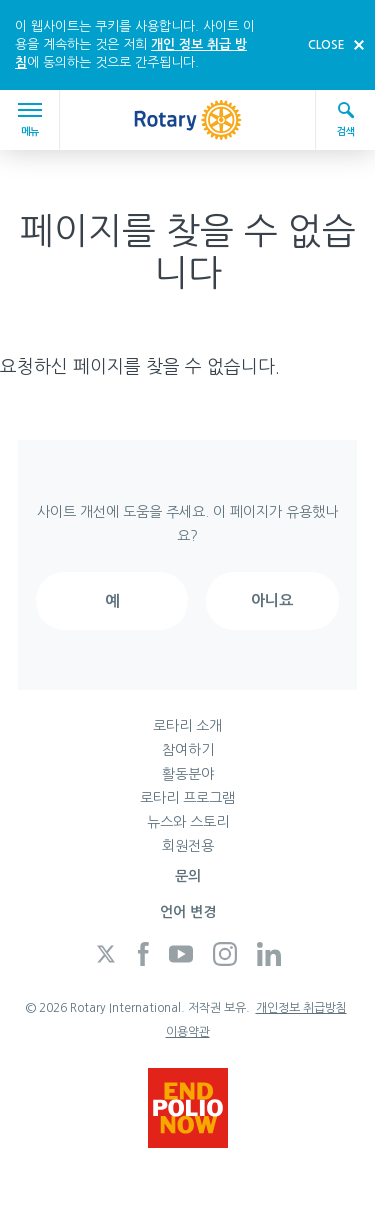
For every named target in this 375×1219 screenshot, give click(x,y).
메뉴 (33, 119)
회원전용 (188, 846)
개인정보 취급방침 (301, 1008)
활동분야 (188, 774)
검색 (346, 118)
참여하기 (188, 750)
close (326, 45)
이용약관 (188, 1032)
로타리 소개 (187, 726)
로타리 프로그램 (187, 798)
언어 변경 (188, 912)
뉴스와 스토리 (188, 822)
